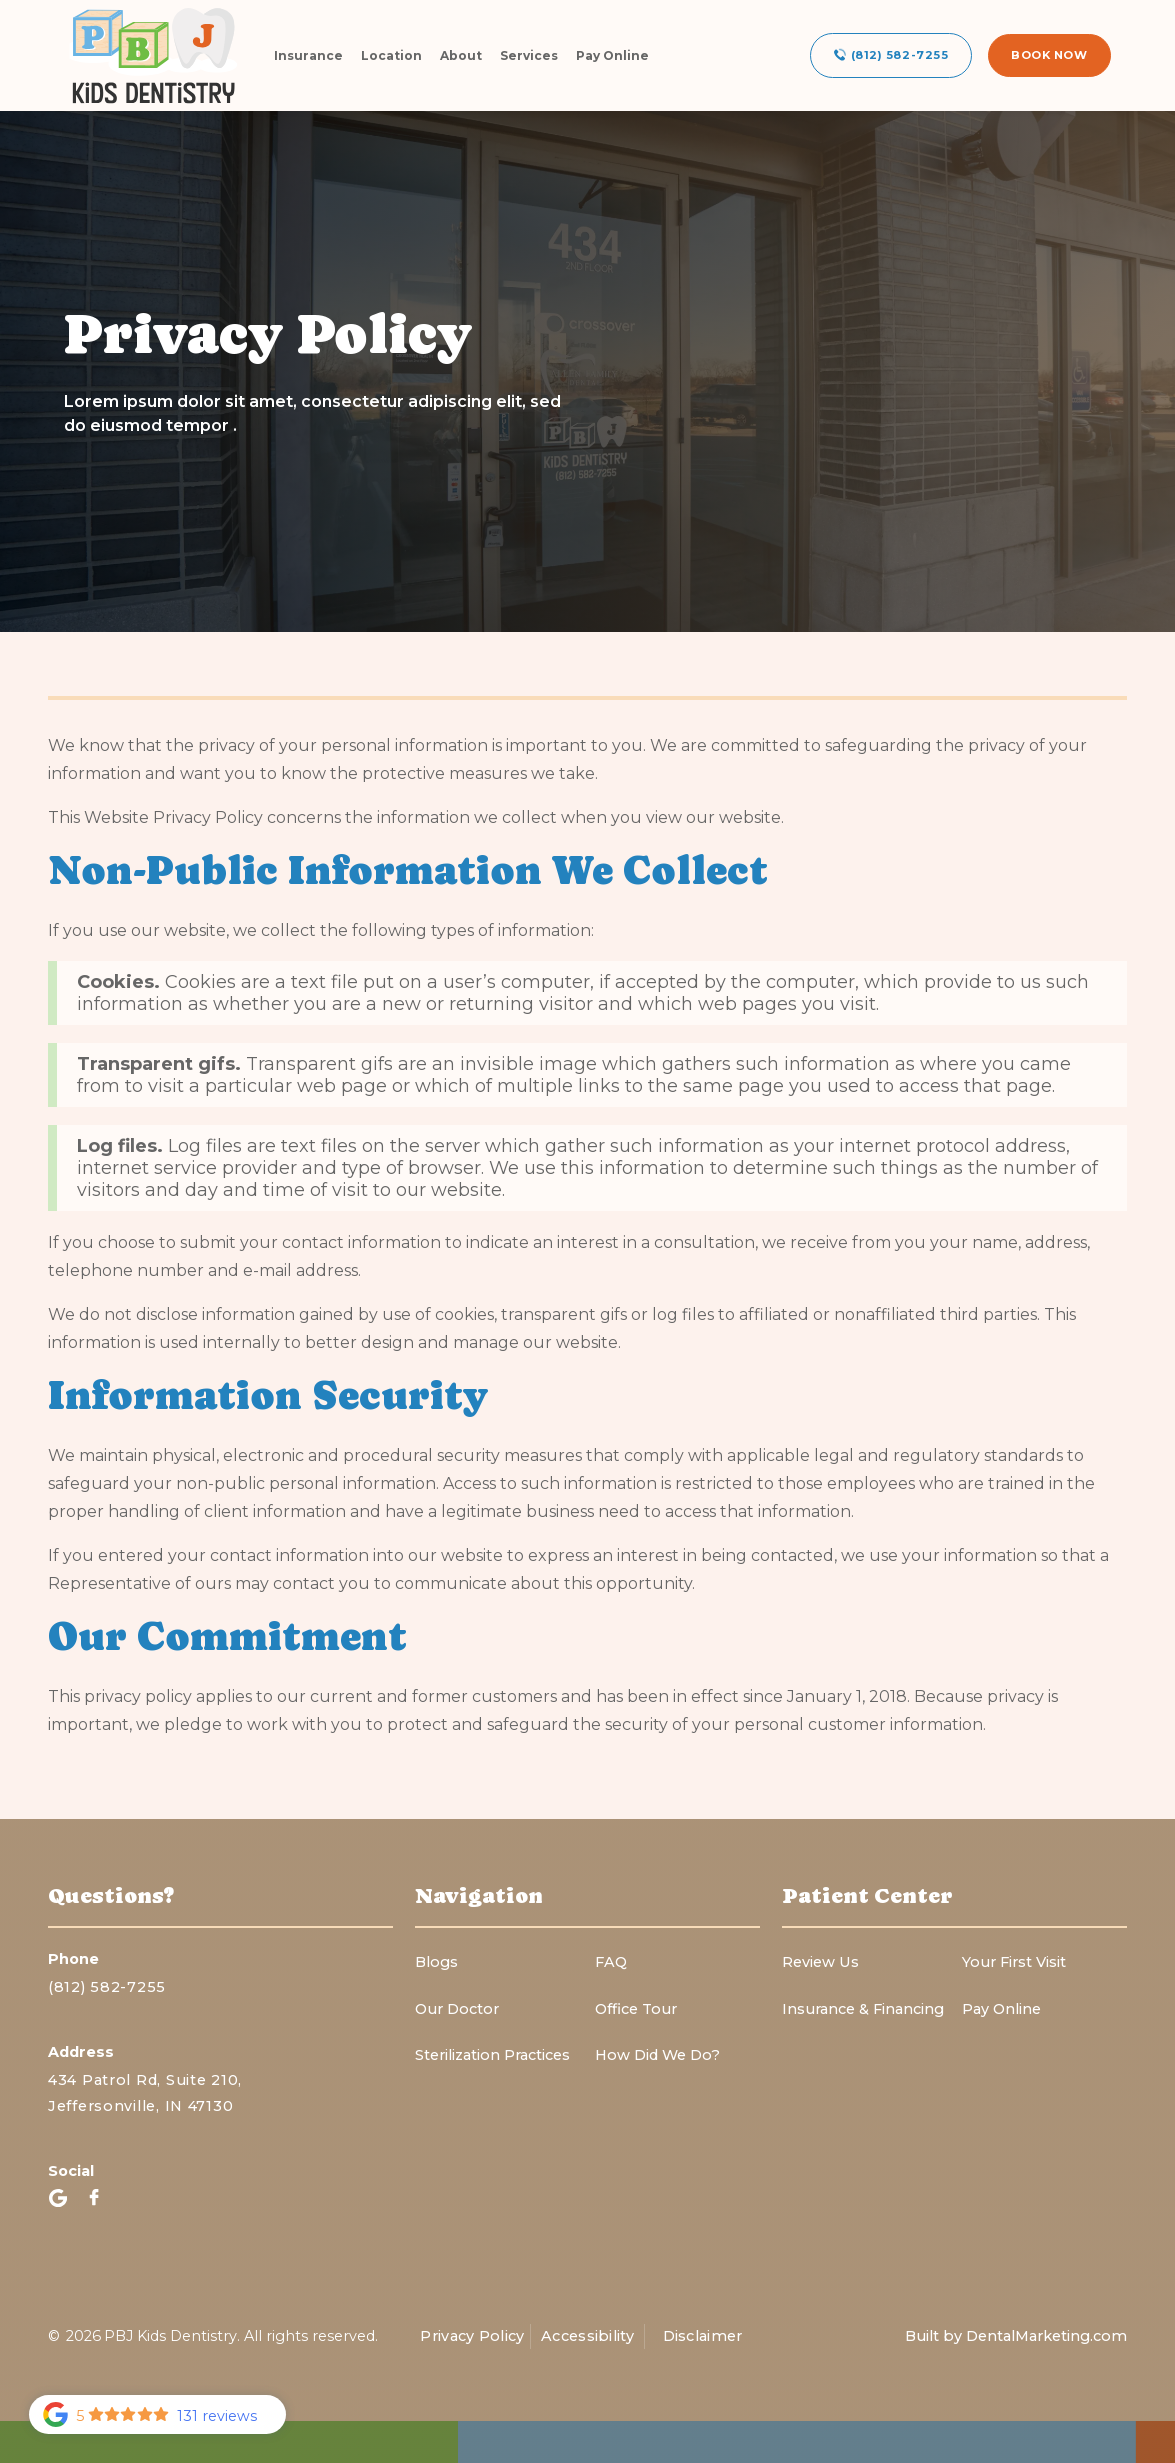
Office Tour (636, 2009)
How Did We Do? (657, 2055)
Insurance (308, 55)
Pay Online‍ (1001, 2009)
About (461, 55)
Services (529, 55)
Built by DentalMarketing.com (1016, 2336)
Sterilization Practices (492, 2055)
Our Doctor (457, 2009)
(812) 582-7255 (107, 1987)
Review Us (820, 1962)
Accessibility (587, 2336)
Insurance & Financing (863, 2009)
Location (391, 55)
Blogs (436, 1962)
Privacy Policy (472, 2336)
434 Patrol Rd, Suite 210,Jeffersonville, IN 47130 (145, 2092)
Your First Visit (1014, 1962)
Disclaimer (703, 2336)
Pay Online (612, 55)
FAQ (611, 1962)
